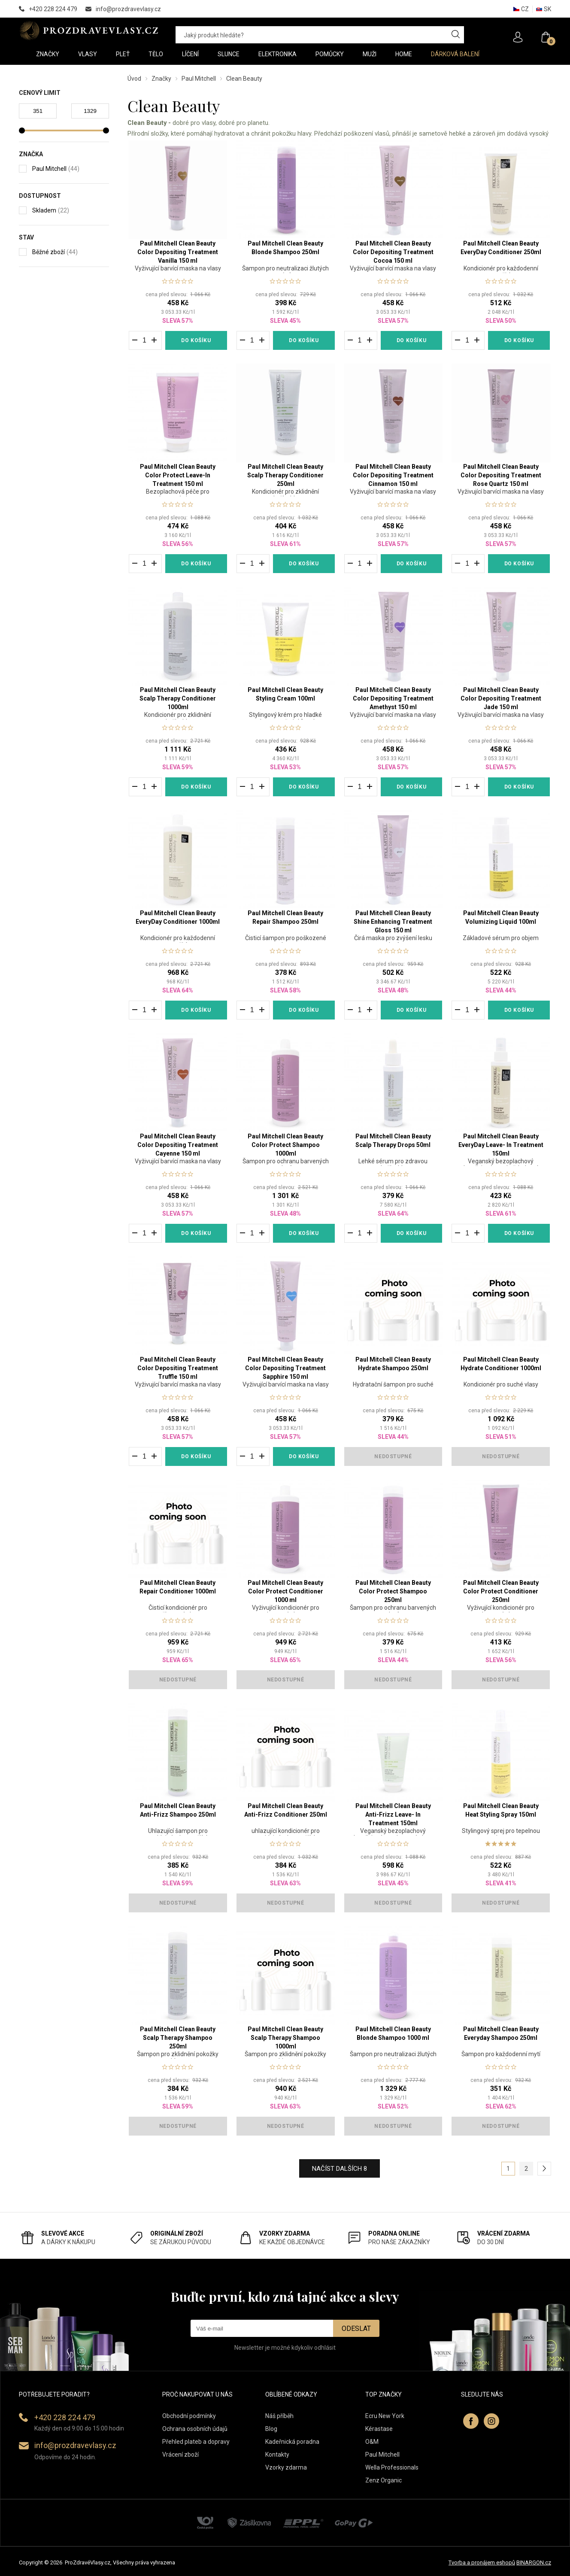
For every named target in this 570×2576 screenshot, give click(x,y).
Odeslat (356, 2328)
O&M (372, 2441)
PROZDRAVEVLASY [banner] (88, 30)
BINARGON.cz (533, 2562)
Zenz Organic (383, 2480)
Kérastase (379, 2428)
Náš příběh (279, 2415)
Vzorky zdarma (286, 2467)
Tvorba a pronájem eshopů (482, 2562)
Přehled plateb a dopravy (196, 2441)
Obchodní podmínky (189, 2415)
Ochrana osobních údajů (194, 2428)
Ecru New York (384, 2415)
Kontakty (277, 2454)
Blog (271, 2428)
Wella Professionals (391, 2467)
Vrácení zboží (180, 2454)
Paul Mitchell (199, 78)
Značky (161, 78)
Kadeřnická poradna (292, 2441)
